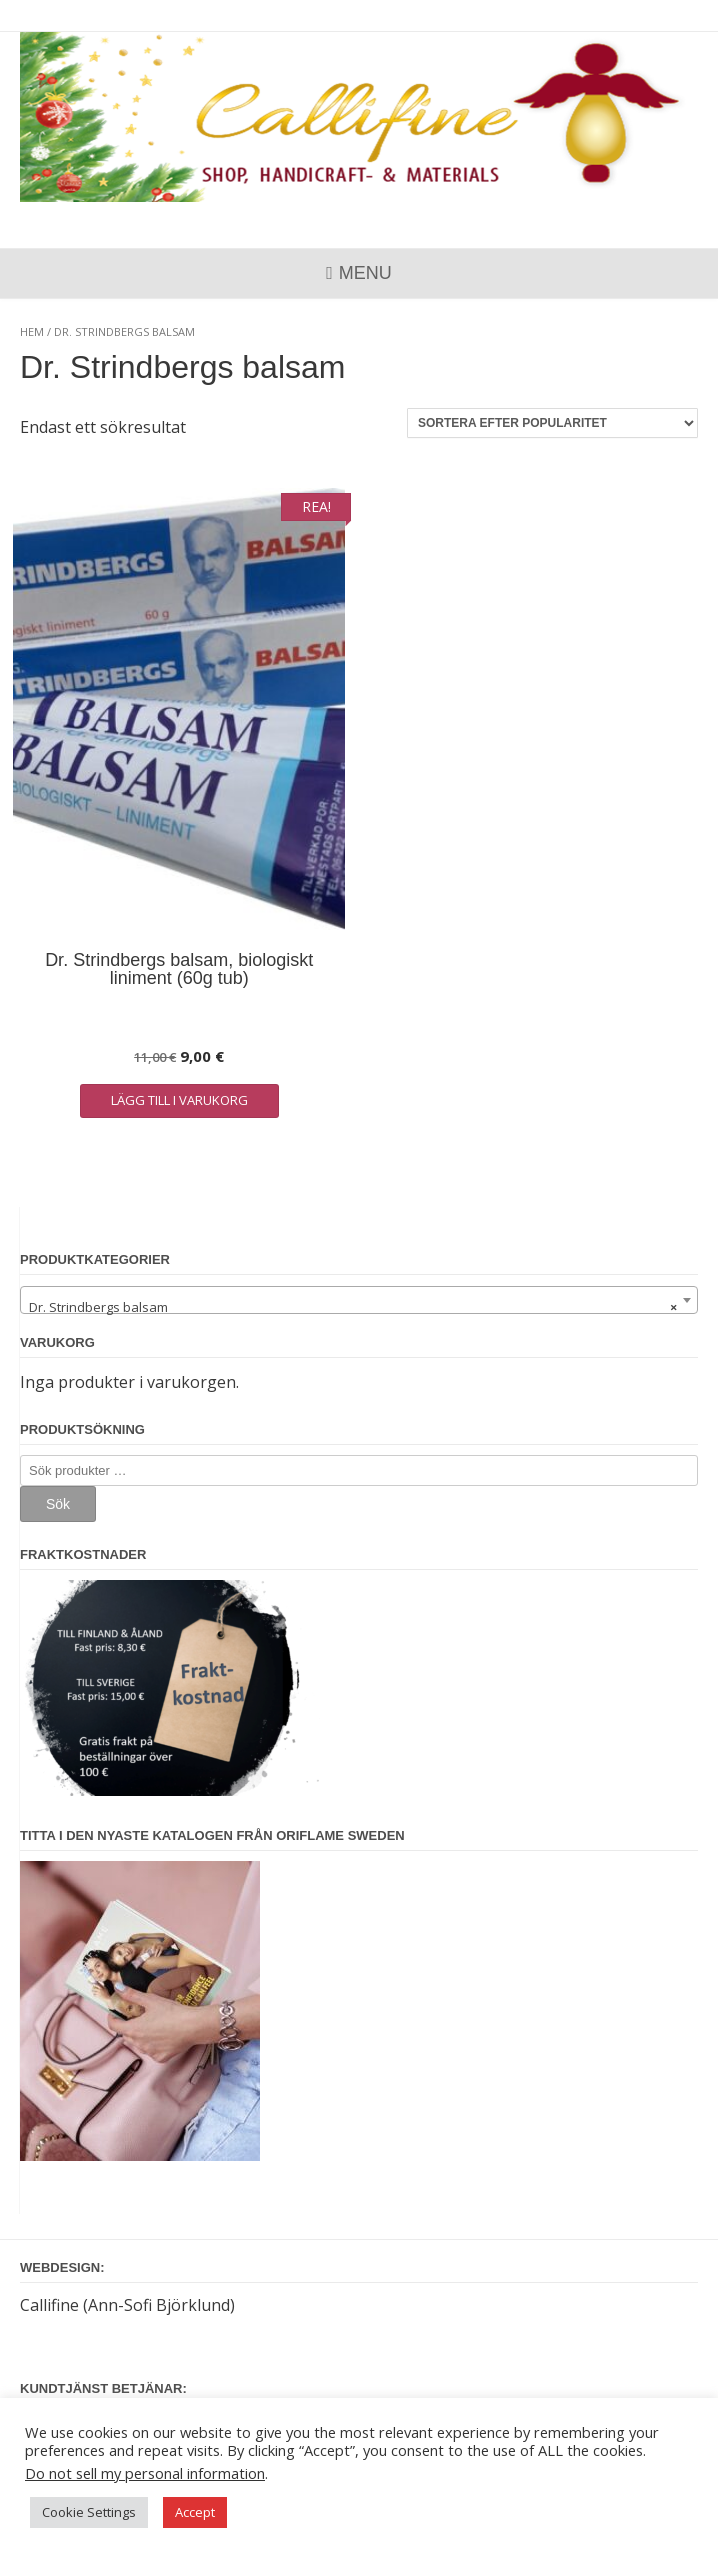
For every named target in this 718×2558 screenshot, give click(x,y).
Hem (32, 331)
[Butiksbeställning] (552, 423)
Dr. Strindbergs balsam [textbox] (353, 1307)
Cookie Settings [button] (89, 2512)
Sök (58, 1504)
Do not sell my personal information (145, 2473)
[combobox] (359, 1300)
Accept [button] (195, 2512)
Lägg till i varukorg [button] (179, 1100)
